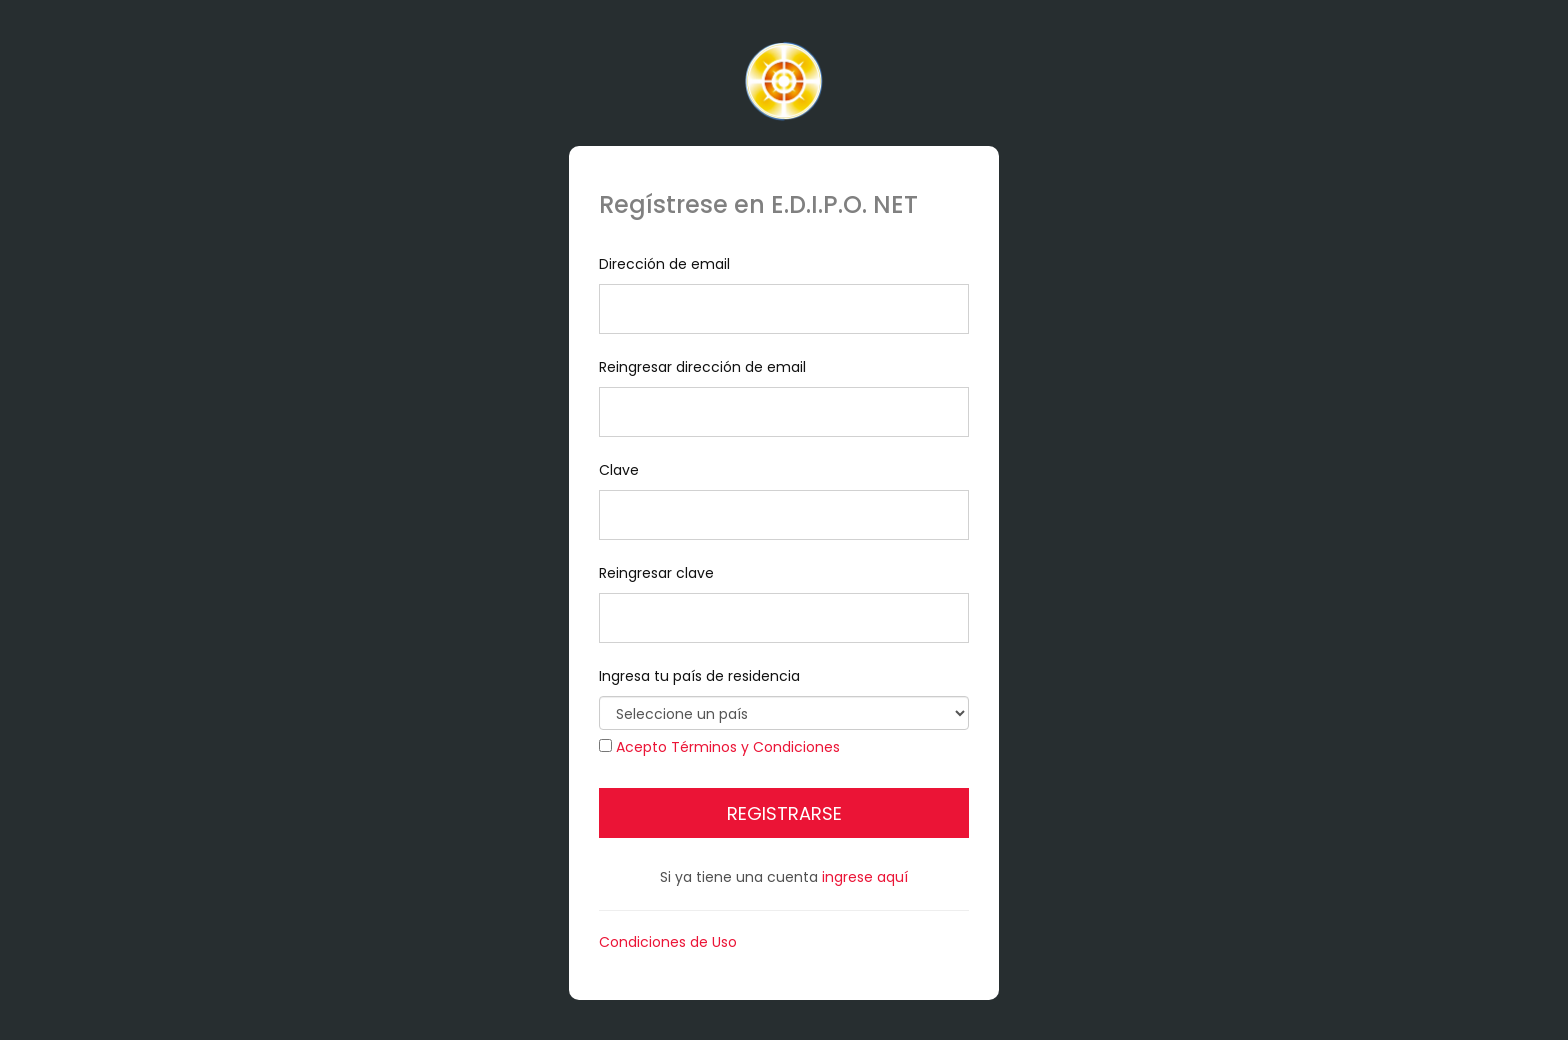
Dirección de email (784, 294)
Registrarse (784, 813)
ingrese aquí (865, 877)
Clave (784, 500)
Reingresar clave (784, 603)
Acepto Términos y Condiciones (728, 747)
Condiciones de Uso (668, 942)
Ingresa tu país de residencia (784, 698)
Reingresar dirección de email (784, 397)
